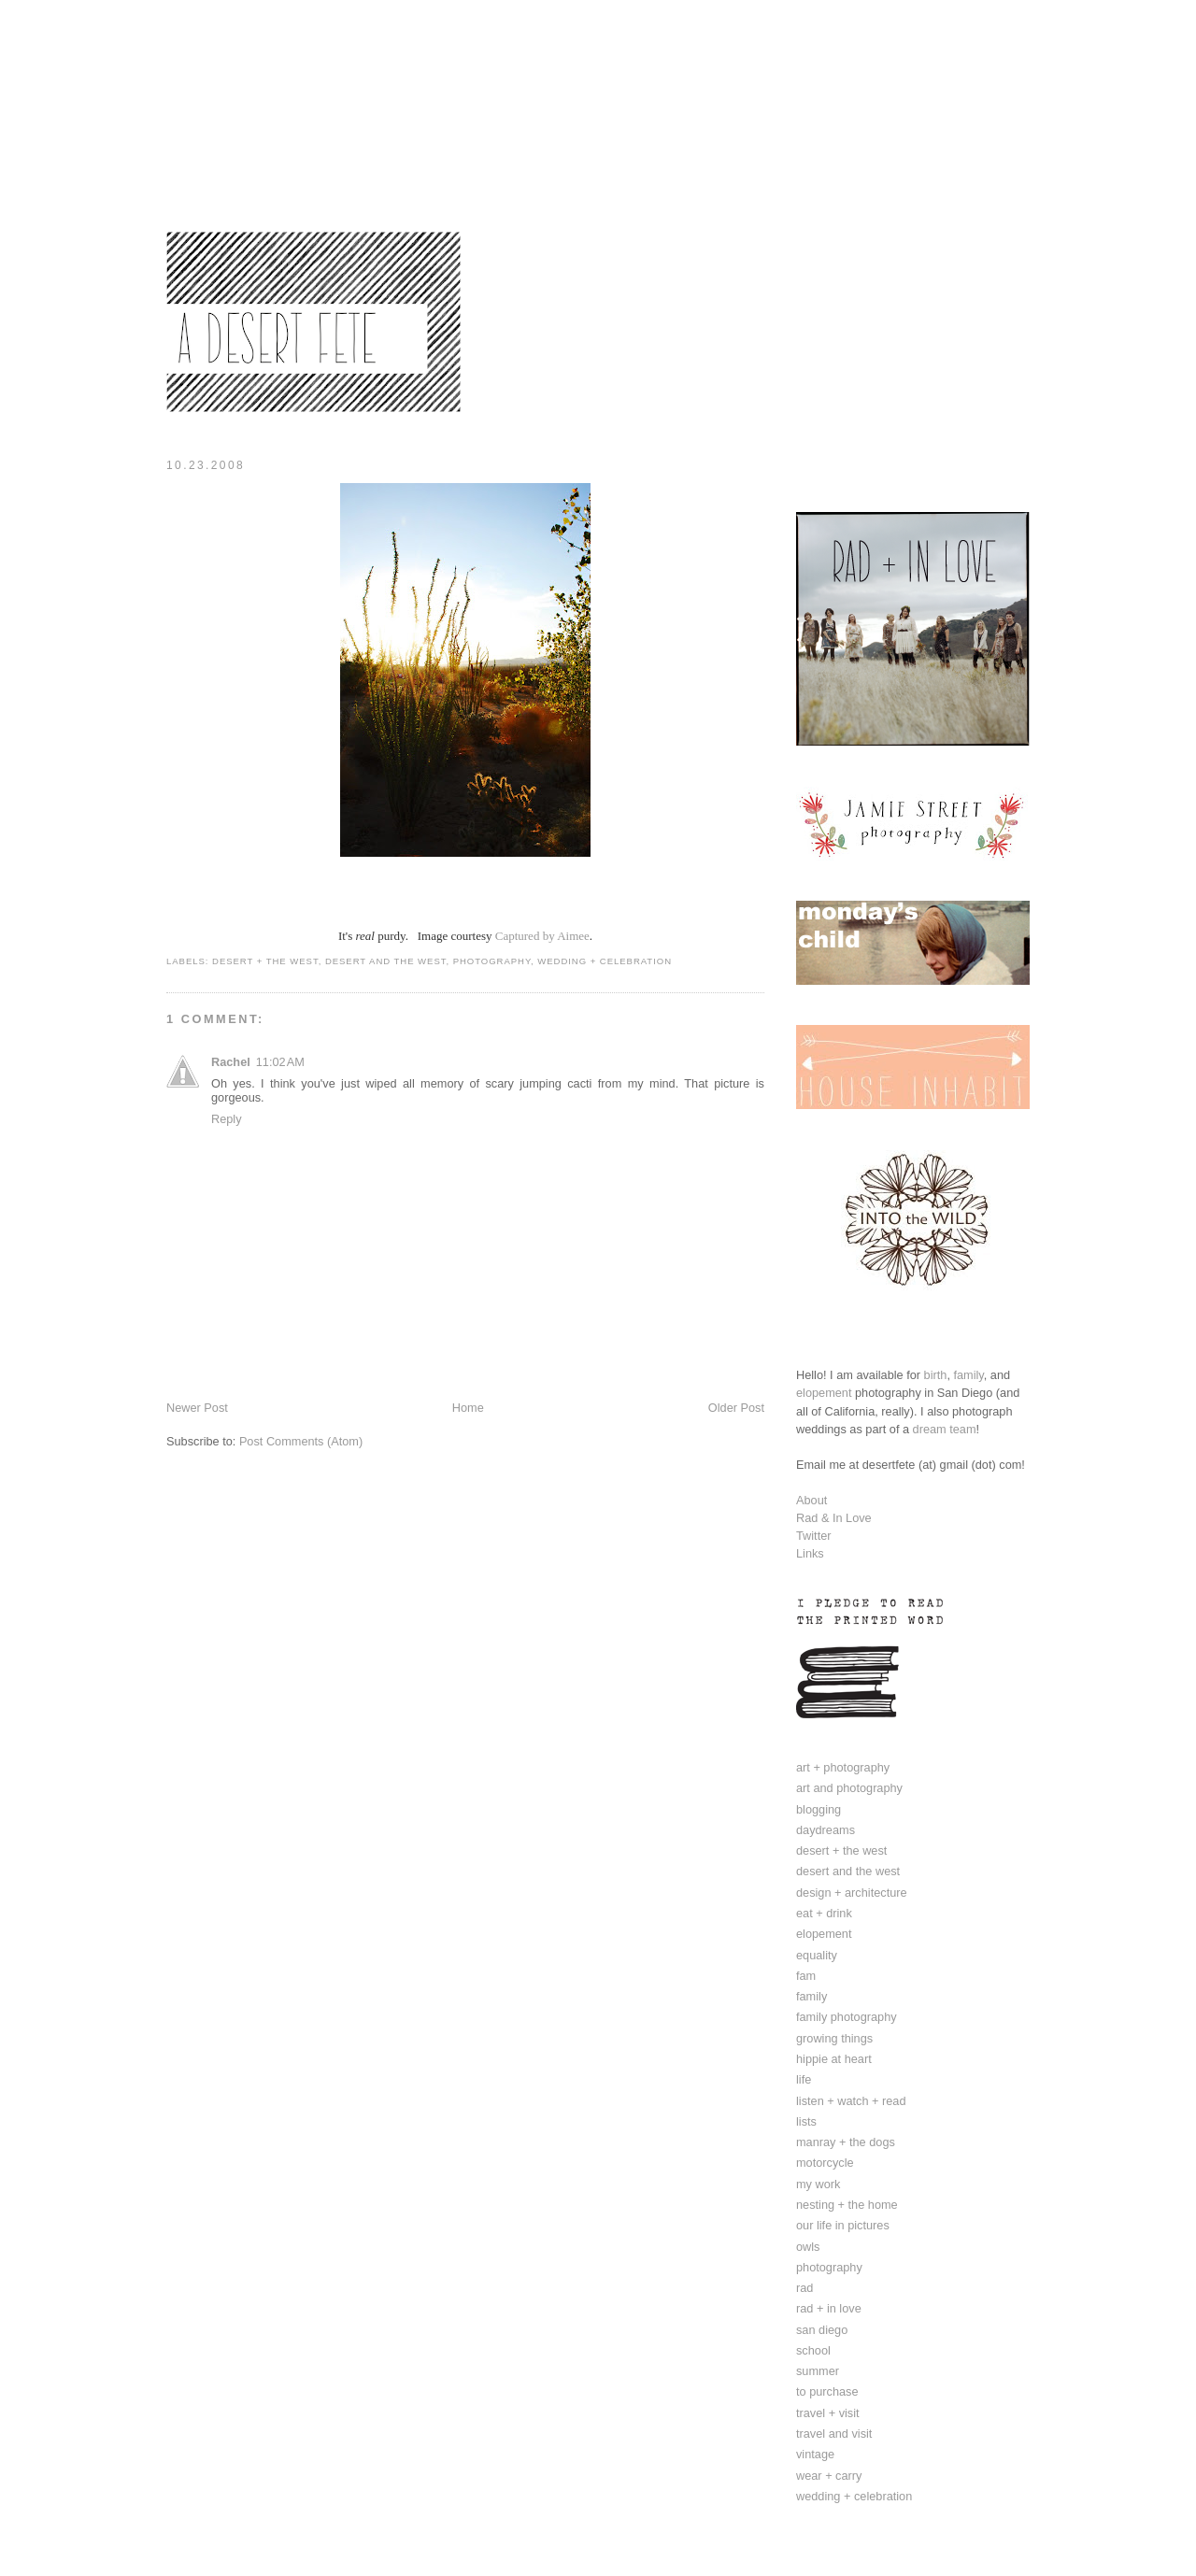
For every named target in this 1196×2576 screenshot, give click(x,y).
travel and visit (834, 2434)
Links (810, 1553)
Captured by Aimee (542, 936)
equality (816, 1955)
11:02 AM (280, 1062)
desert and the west (386, 961)
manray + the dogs (845, 2142)
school (813, 2350)
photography (492, 961)
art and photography (849, 1788)
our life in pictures (843, 2225)
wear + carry (828, 2476)
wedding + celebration (604, 961)
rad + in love (828, 2308)
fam (806, 1976)
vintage (815, 2454)
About (811, 1500)
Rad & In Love (834, 1518)
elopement (823, 1393)
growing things (834, 2038)
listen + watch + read (851, 2101)
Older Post (736, 1408)
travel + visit (828, 2413)
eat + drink (824, 1913)
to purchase (827, 2391)
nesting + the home (847, 2205)
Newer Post (197, 1408)
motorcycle (825, 2163)
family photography (846, 2017)
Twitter (814, 1536)
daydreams (825, 1830)
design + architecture (851, 1893)
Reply (226, 1119)
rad (804, 2288)
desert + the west (265, 961)
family (968, 1375)
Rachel (230, 1062)
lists (806, 2121)
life (803, 2079)
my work (818, 2184)
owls (807, 2247)
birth (935, 1375)
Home (468, 1408)
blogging (818, 1809)
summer (817, 2371)
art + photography (843, 1767)
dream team (944, 1429)
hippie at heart (834, 2059)
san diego (821, 2330)
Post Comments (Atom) (301, 1441)
